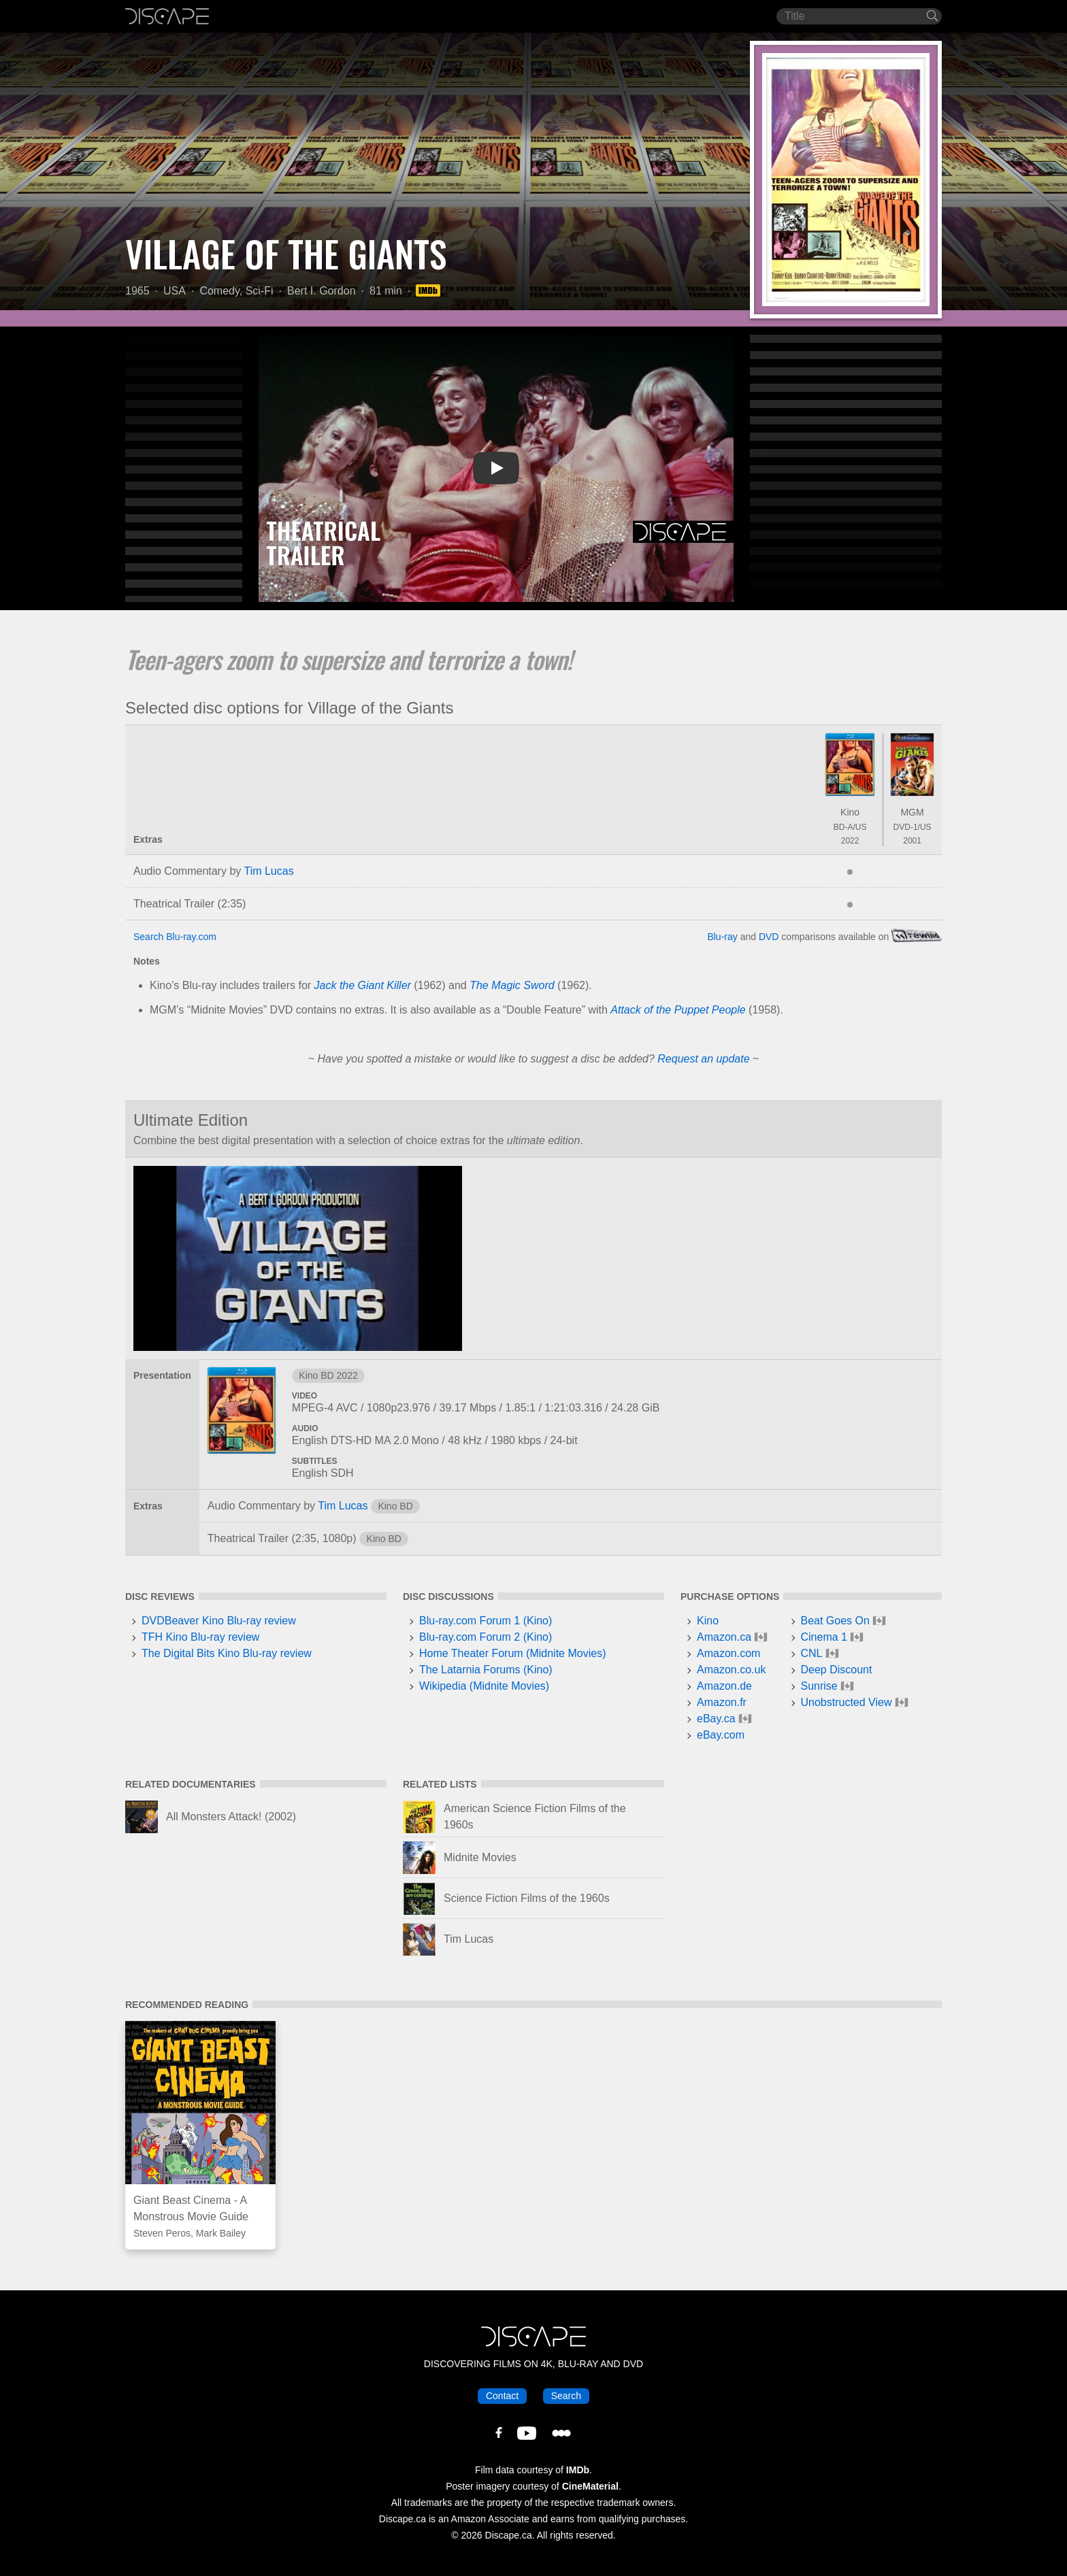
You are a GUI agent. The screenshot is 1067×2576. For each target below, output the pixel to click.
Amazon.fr (721, 1702)
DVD (769, 936)
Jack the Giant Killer (362, 985)
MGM (911, 812)
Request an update (703, 1059)
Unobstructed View (846, 1702)
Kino (849, 812)
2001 (912, 841)
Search (566, 2395)
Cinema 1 (824, 1637)
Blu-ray (722, 936)
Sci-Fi (260, 291)
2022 (850, 841)
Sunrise (819, 1686)
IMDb (577, 2469)
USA (174, 291)
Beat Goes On (835, 1620)
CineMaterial (590, 2486)
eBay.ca (716, 1718)
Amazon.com (728, 1653)
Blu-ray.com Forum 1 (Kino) (485, 1620)
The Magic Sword (512, 985)
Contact (502, 2395)
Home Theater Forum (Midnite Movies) (512, 1653)
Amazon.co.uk (731, 1669)
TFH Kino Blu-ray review (200, 1637)
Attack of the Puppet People (677, 1010)
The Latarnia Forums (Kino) (486, 1669)
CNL (812, 1653)
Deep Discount (836, 1669)
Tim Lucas (268, 871)
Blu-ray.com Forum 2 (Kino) (485, 1637)
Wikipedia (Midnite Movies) (484, 1686)
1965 (137, 291)
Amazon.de (724, 1686)
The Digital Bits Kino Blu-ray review (227, 1653)
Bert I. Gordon (321, 291)
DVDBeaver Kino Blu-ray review (219, 1620)
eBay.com (720, 1735)
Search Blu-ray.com (174, 936)
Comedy (219, 291)
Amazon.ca (724, 1637)
